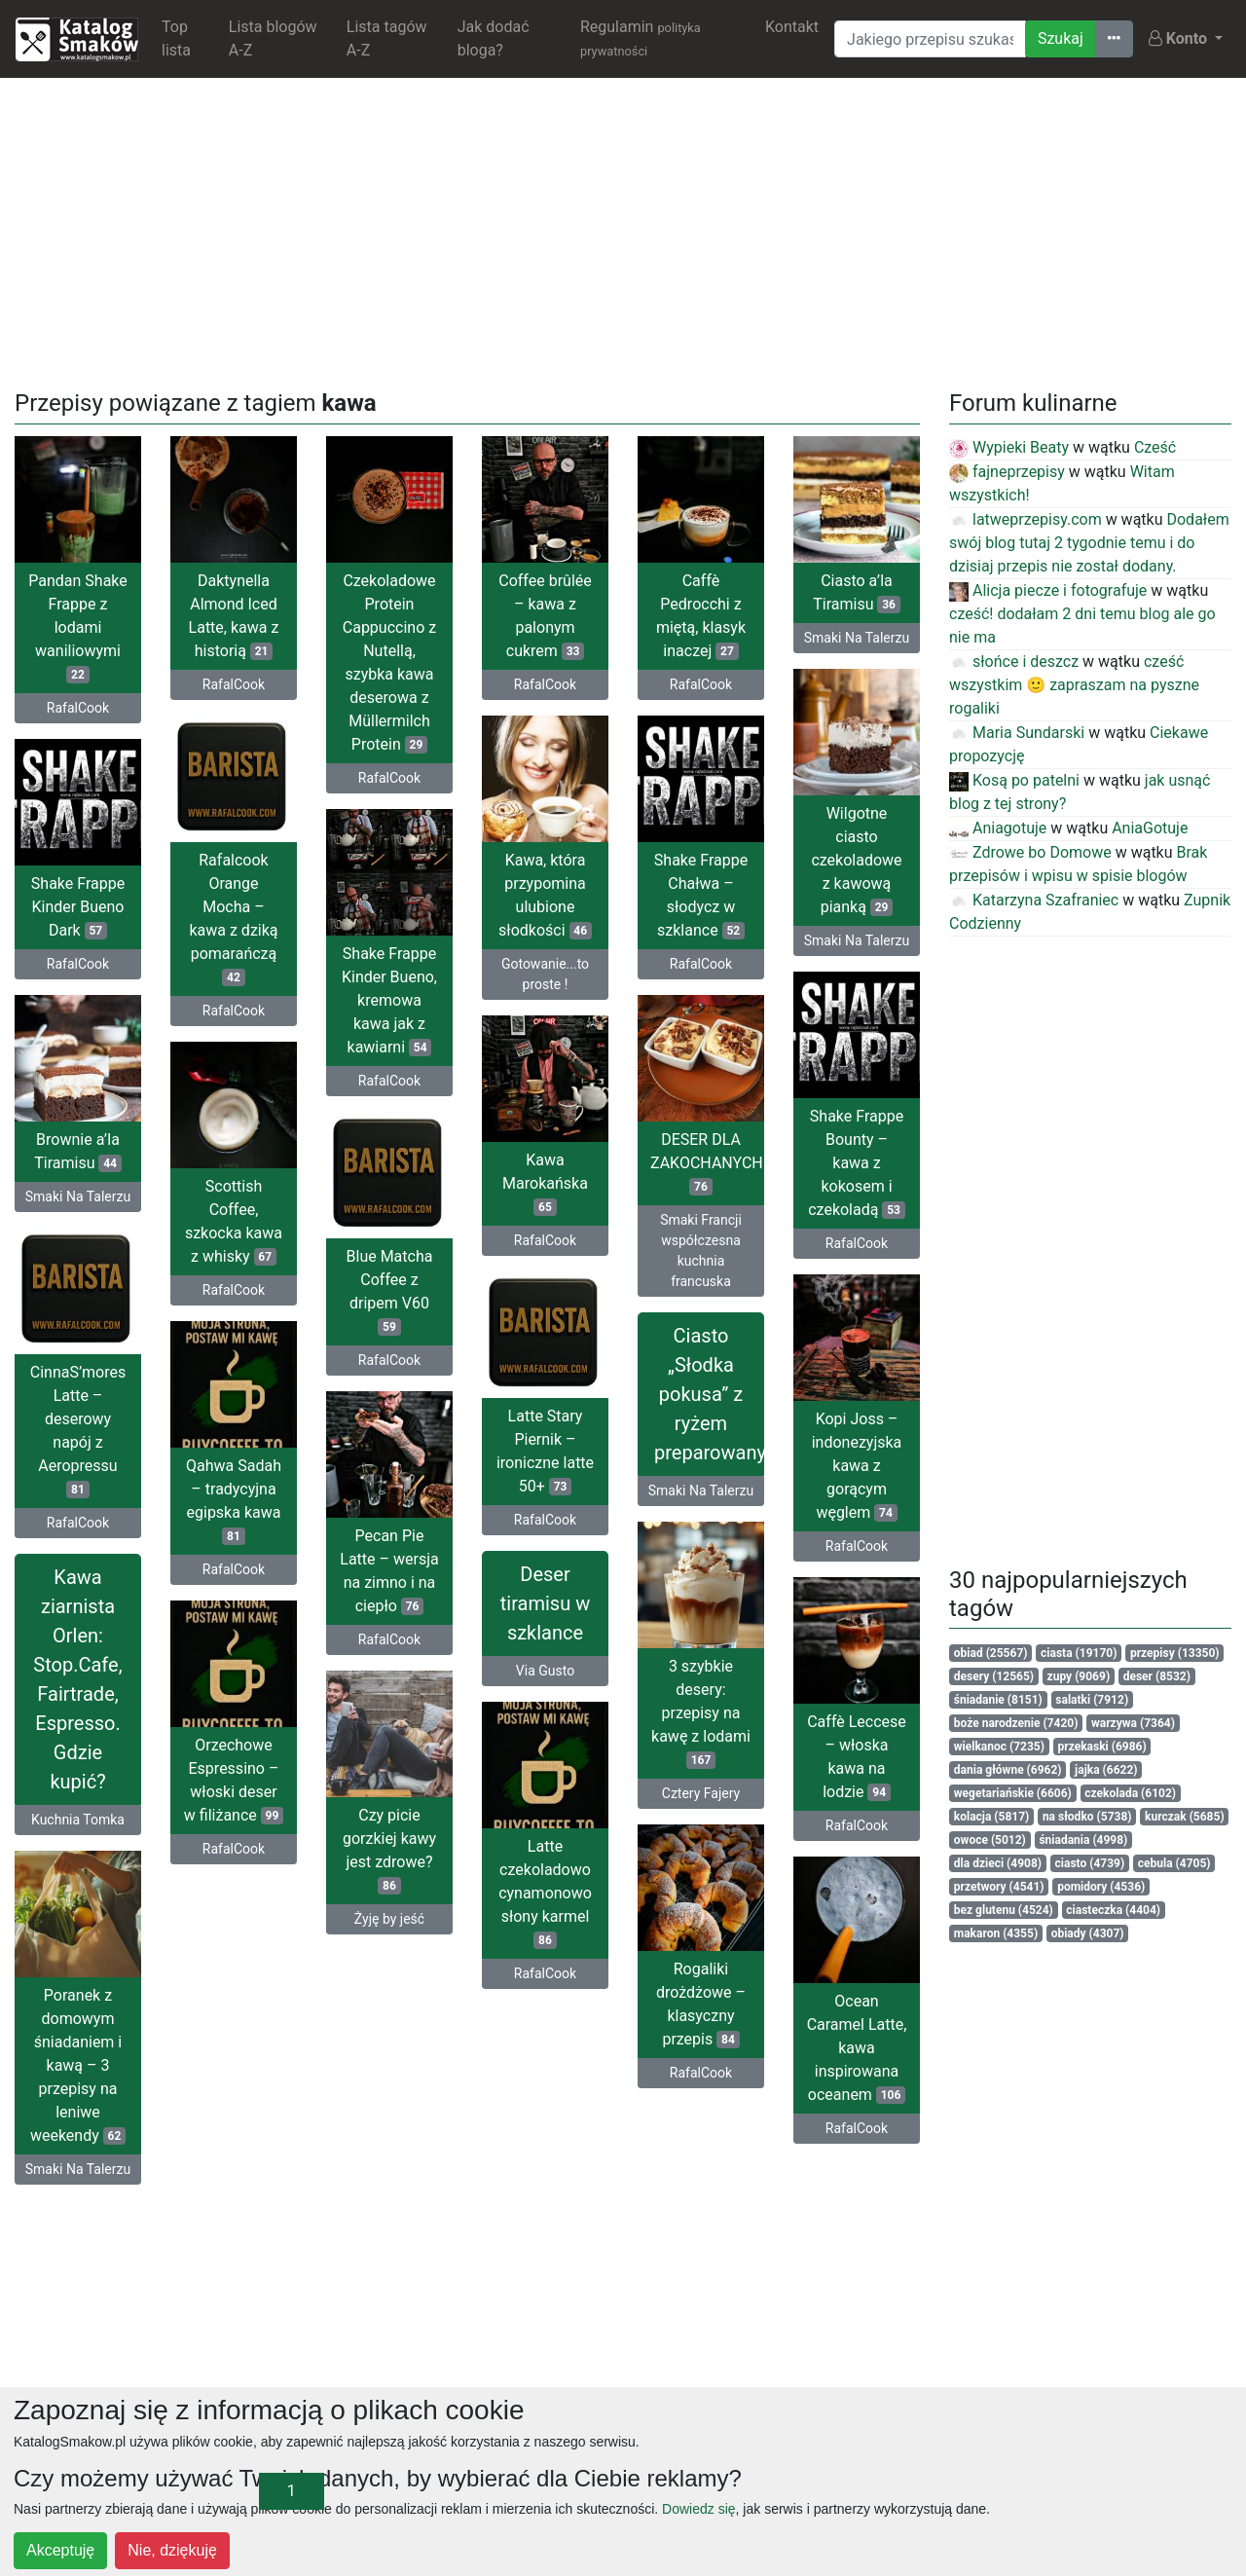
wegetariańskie (1013, 1793)
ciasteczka (1113, 1910)
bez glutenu (1003, 1910)
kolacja (992, 1816)
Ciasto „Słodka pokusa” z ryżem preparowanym (709, 1394)
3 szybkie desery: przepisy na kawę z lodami (701, 1713)
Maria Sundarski (1016, 732)
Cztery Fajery (701, 1793)
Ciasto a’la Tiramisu (856, 592)
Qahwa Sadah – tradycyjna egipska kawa (233, 1500)
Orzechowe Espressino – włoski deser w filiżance (233, 1780)
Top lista (176, 38)
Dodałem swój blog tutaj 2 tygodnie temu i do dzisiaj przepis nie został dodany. (1089, 542)
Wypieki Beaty (1009, 447)
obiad (991, 1653)
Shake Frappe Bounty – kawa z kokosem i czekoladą (856, 1163)
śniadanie (998, 1700)
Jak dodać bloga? (494, 38)
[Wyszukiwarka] (930, 38)
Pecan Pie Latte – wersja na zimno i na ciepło (389, 1571)
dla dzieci (998, 1863)
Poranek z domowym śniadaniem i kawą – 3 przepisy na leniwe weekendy (78, 2065)
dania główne (1008, 1770)
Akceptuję (60, 2550)
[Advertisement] (623, 229)
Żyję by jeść (389, 1919)
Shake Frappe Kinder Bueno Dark (78, 906)
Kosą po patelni (1014, 780)
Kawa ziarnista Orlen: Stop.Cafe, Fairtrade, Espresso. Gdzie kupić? (77, 1679)
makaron (996, 1933)
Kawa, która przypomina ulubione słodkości (545, 895)
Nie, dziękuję (172, 2550)
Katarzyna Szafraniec (1033, 900)
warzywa (1133, 1723)
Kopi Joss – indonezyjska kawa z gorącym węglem (857, 1466)
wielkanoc (999, 1746)
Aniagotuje (997, 828)
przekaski (1102, 1746)
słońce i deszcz (1014, 661)
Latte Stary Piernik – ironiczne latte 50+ (545, 1451)
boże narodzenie (1016, 1723)
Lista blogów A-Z (273, 38)
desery (994, 1676)
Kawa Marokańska (545, 1183)
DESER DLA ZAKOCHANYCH (706, 1163)
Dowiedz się (698, 2509)
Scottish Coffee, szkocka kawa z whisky (233, 1221)
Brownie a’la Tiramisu (78, 1151)
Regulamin (640, 38)
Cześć (1155, 447)
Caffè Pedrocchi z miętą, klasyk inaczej (701, 615)
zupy (1079, 1676)
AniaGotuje (1150, 828)
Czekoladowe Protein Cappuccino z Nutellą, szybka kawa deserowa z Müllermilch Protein (389, 662)
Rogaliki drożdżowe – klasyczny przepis (701, 2004)
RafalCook (78, 708)
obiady (1087, 1933)
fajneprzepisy (1007, 471)
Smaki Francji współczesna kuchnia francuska (701, 1250)
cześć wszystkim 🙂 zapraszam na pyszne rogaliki (1074, 685)
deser (1157, 1676)
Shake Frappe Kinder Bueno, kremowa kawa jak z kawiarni (389, 1000)
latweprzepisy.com (1025, 519)
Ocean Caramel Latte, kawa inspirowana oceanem (857, 2048)
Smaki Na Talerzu (856, 637)
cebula (1174, 1863)
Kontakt (792, 27)
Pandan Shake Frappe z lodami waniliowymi (78, 627)
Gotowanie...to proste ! (545, 974)
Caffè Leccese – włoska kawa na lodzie (856, 1756)
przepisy (1175, 1653)
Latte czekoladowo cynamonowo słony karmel (545, 1893)
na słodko (1087, 1816)
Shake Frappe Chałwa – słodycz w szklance (701, 895)
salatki (1091, 1700)
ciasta (1079, 1653)
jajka (1106, 1770)
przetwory (999, 1887)
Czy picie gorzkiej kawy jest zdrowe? (389, 1850)
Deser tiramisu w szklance (545, 1603)
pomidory (1101, 1887)
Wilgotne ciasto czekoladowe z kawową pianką (856, 860)
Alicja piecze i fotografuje (1048, 590)
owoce (990, 1840)
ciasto (1090, 1863)
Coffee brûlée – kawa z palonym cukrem (545, 615)
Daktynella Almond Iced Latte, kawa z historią (234, 615)
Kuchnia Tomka (78, 1819)
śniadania (1083, 1840)
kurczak (1185, 1816)
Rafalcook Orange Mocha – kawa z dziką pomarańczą (233, 918)
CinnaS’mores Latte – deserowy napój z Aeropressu (78, 1430)
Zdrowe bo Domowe (1030, 852)
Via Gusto (545, 1670)
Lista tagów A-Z (387, 38)
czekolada (1130, 1793)
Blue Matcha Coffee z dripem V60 (390, 1291)
